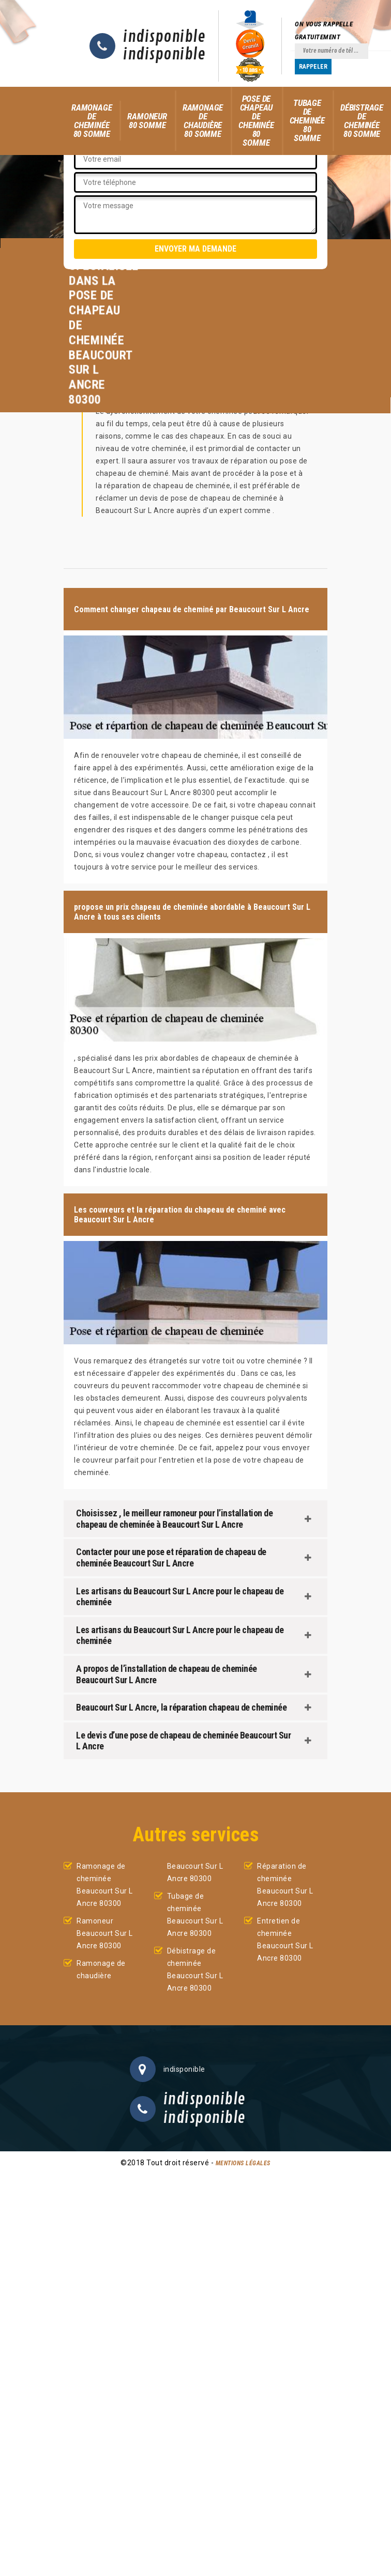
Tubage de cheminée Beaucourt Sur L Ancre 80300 (195, 1914)
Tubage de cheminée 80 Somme (307, 120)
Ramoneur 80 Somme (147, 120)
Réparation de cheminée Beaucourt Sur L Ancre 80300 (285, 1884)
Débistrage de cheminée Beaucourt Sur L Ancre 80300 (195, 1969)
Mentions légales (243, 2163)
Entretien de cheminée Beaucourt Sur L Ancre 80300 (285, 1939)
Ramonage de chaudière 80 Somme (203, 120)
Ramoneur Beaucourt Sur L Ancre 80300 (105, 1933)
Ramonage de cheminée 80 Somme (91, 120)
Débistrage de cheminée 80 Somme (361, 120)
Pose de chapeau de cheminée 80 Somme (256, 121)
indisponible (164, 37)
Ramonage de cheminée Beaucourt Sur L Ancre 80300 (105, 1884)
